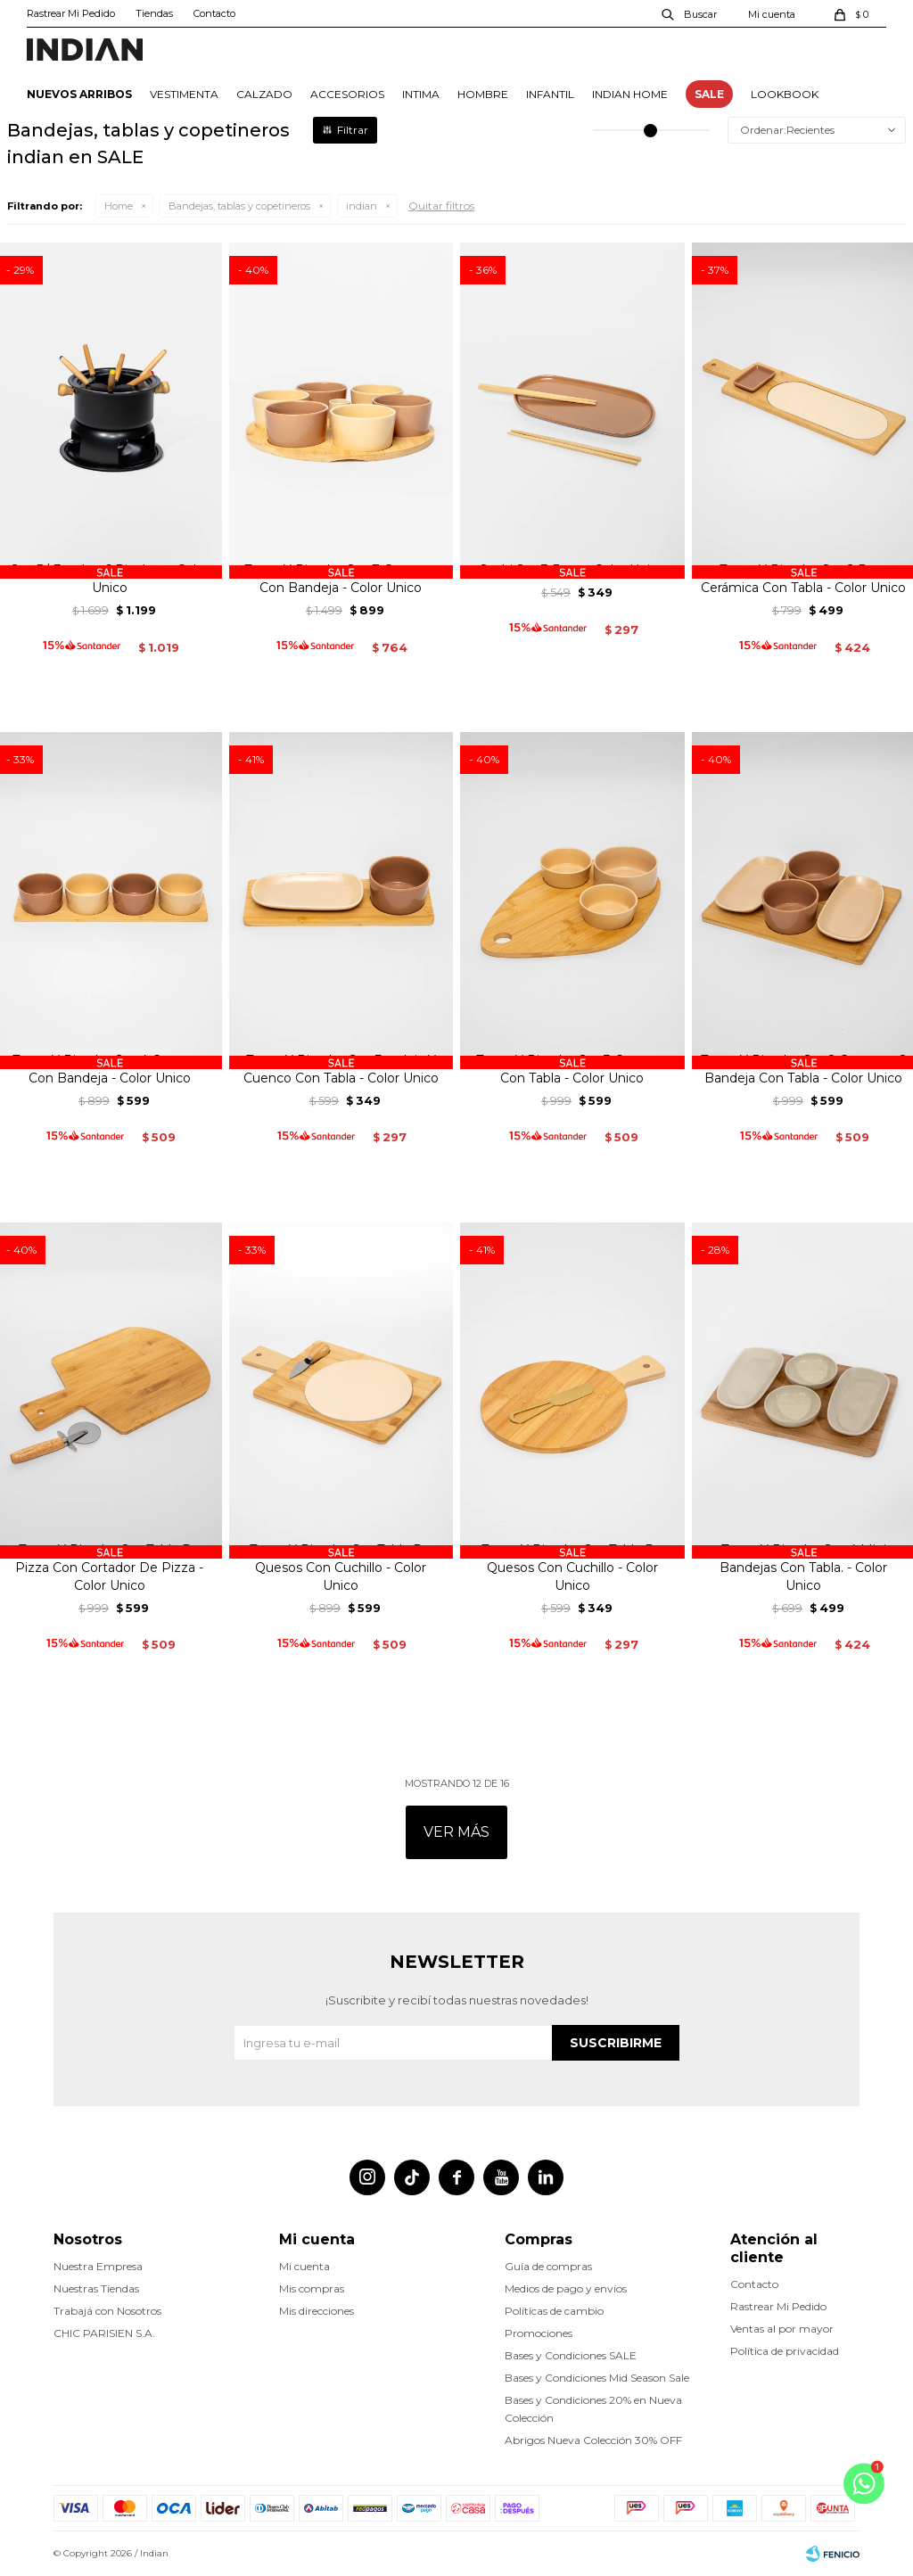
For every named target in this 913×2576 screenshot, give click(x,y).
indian (361, 206)
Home (118, 206)
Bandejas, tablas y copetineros (239, 206)
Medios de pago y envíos (566, 2288)
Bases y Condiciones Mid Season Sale (597, 2377)
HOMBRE (482, 94)
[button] (690, 13)
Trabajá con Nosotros (107, 2310)
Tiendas (154, 13)
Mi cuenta (304, 2266)
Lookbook (784, 94)
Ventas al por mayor (782, 2328)
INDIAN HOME (630, 94)
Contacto (214, 13)
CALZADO (264, 94)
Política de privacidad (784, 2351)
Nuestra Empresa (98, 2266)
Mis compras (311, 2288)
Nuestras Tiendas (96, 2288)
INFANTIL (550, 94)
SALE (709, 94)
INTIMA (421, 94)
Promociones (538, 2333)
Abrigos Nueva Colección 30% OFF (593, 2440)
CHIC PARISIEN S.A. (104, 2333)
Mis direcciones (316, 2310)
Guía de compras (548, 2266)
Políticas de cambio (554, 2310)
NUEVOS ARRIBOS (79, 94)
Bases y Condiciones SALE (571, 2355)
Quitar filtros (441, 205)
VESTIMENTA (184, 94)
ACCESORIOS (347, 94)
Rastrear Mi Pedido (71, 13)
